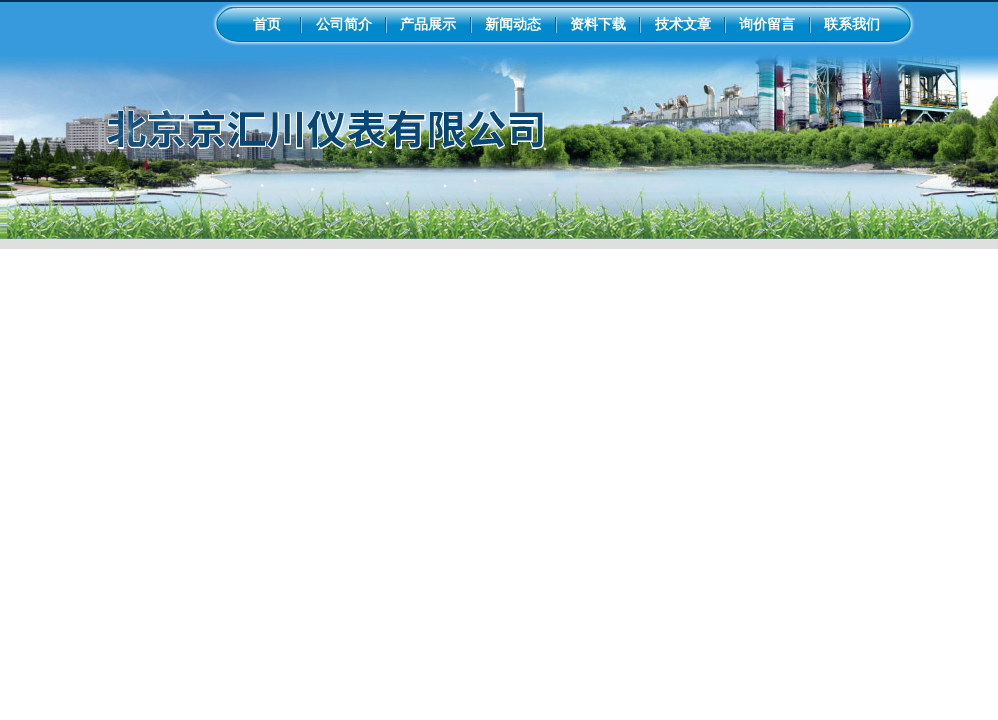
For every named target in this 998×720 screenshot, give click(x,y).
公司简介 (344, 24)
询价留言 (767, 24)
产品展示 (428, 24)
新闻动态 (513, 24)
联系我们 (852, 24)
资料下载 (598, 24)
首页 (267, 24)
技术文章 (683, 24)
